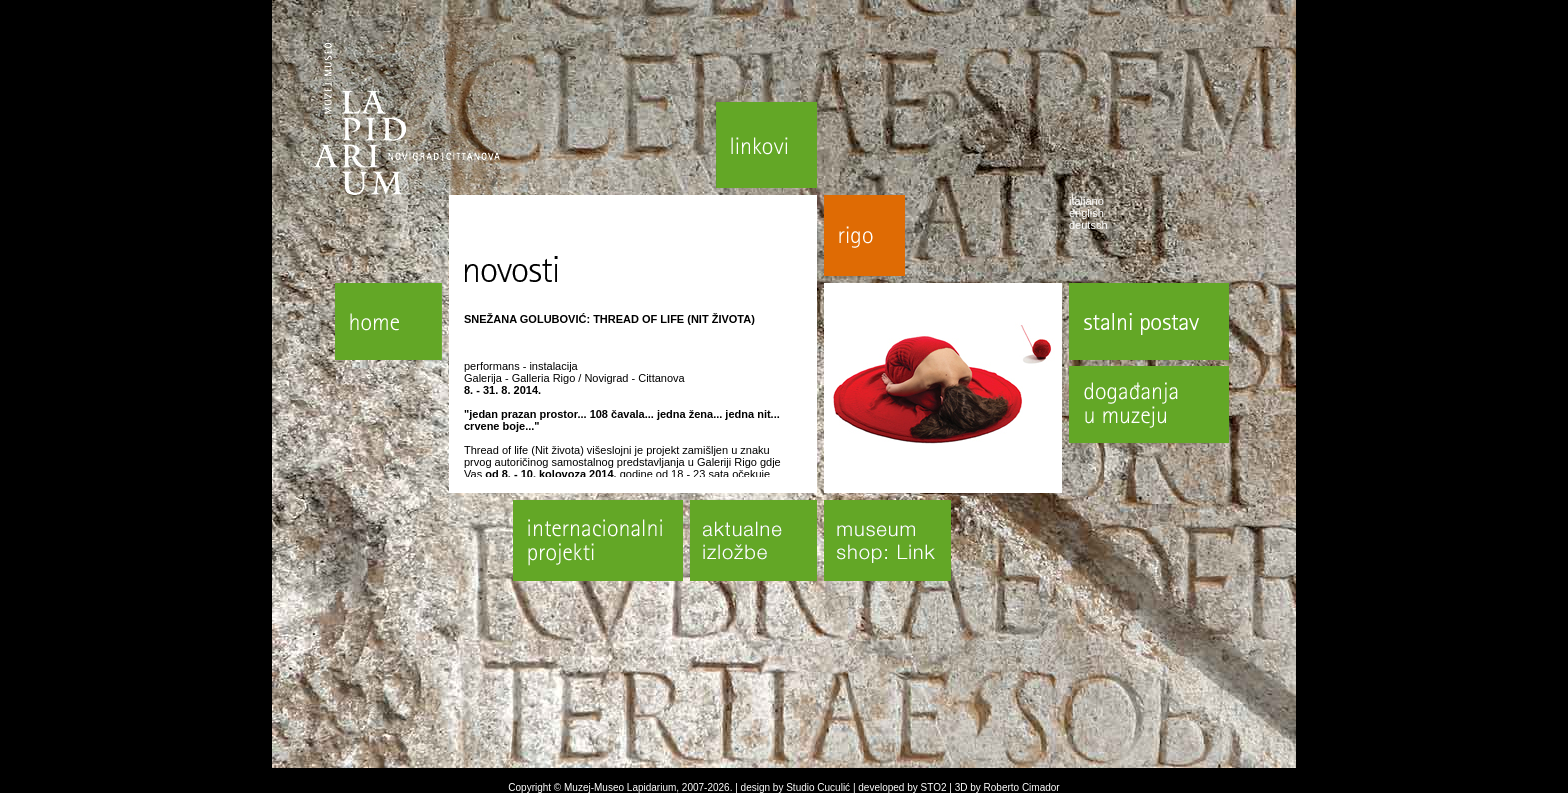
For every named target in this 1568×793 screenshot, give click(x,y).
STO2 (934, 787)
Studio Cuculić (818, 787)
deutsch (1088, 225)
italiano (1086, 201)
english (1086, 213)
